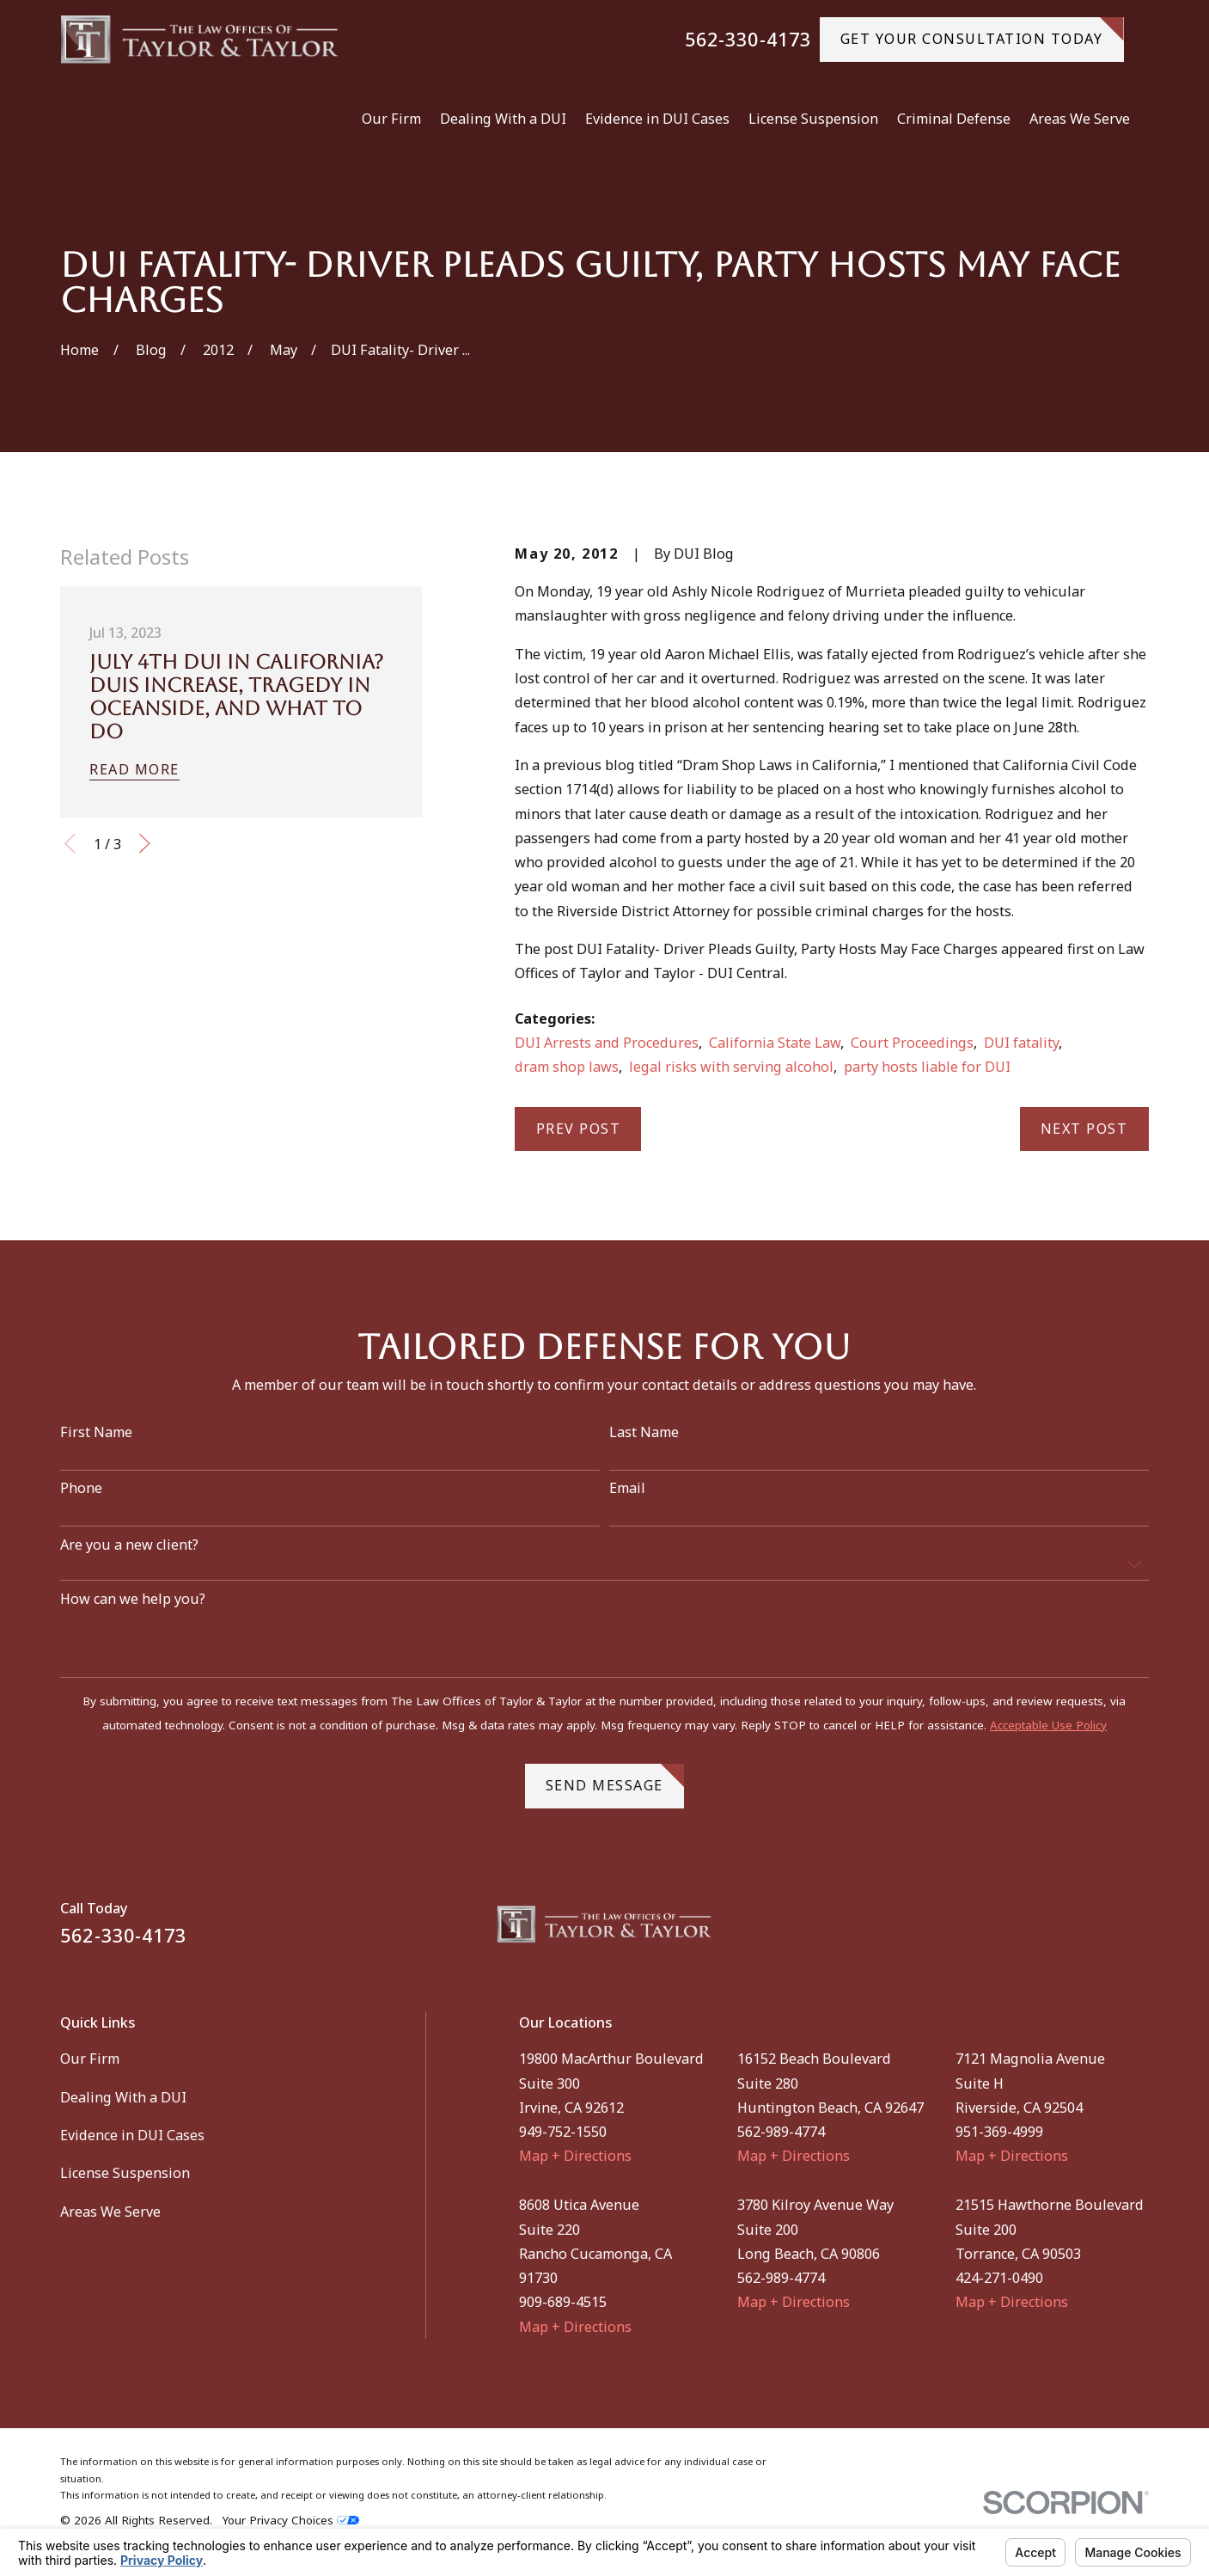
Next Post (1084, 1128)
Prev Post (578, 1128)
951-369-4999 (999, 2131)
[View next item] (145, 844)
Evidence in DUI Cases (132, 2135)
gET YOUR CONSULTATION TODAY (982, 32)
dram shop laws (567, 1066)
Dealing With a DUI (123, 2097)
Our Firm (89, 2058)
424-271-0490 (999, 2277)
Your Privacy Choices (291, 2520)
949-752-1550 (563, 2131)
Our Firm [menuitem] (391, 118)
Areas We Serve (110, 2211)
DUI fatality (1021, 1042)
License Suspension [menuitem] (813, 118)
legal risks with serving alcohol (731, 1066)
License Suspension (125, 2172)
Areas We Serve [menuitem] (1079, 118)
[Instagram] (1139, 1931)
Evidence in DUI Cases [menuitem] (657, 118)
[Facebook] (1095, 1931)
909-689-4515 (563, 2301)
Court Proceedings (912, 1042)
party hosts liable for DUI (927, 1066)
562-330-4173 (748, 39)
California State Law (774, 1042)
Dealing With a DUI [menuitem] (503, 118)
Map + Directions (575, 2155)
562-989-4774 (781, 2131)
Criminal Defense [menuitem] (954, 118)
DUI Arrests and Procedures (607, 1042)
